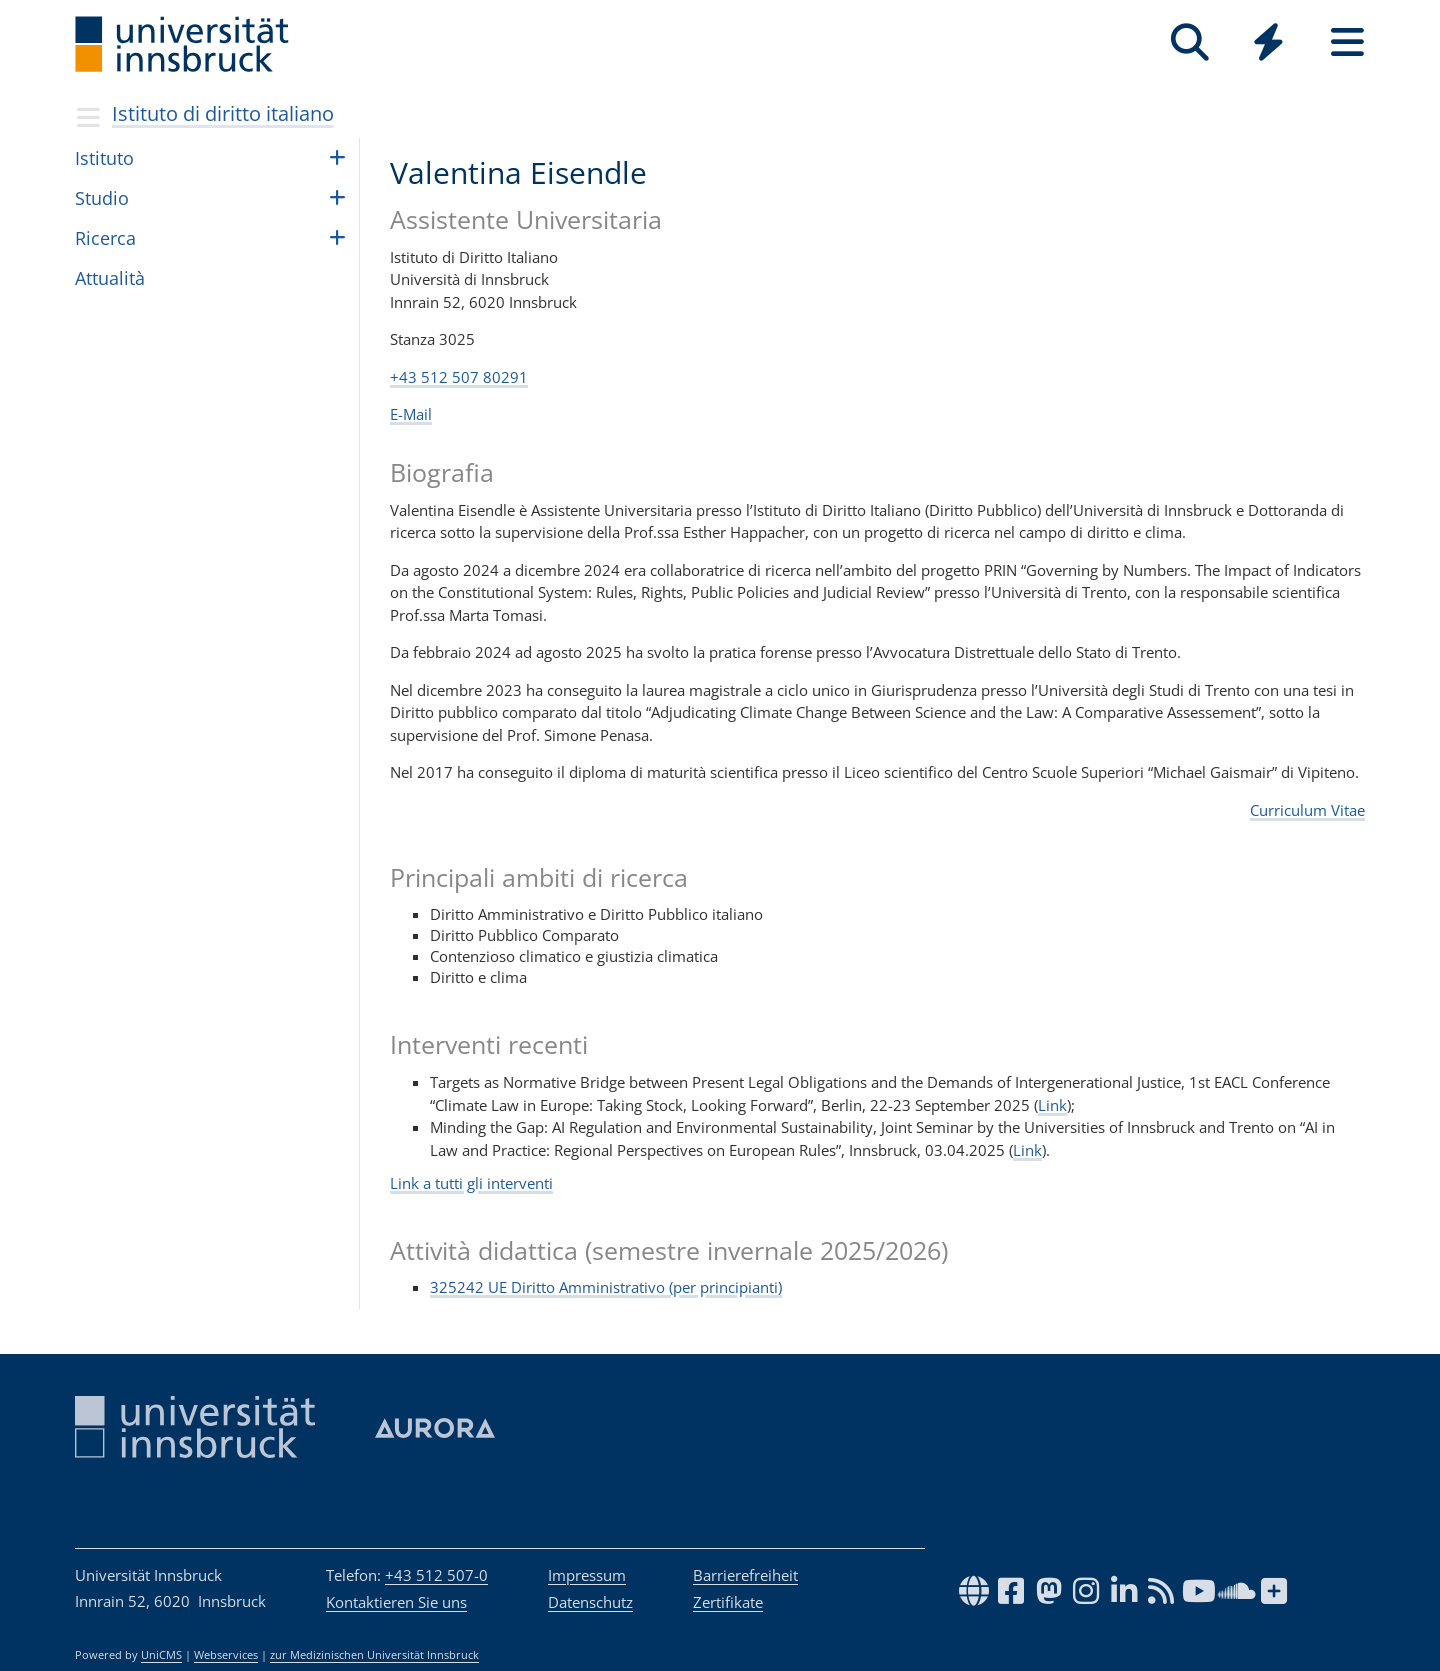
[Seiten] (1347, 42)
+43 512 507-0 (436, 1575)
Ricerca (105, 238)
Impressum (587, 1575)
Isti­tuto (104, 158)
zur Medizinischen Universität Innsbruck (374, 1655)
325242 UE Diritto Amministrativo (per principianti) (606, 1287)
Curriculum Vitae (1307, 810)
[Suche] (1189, 42)
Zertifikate (728, 1602)
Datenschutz (590, 1602)
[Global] (1268, 44)
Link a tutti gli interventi (471, 1183)
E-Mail (411, 414)
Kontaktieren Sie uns (396, 1602)
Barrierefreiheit (745, 1575)
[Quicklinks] (1268, 42)
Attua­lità (110, 278)
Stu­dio (102, 198)
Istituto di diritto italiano (223, 113)
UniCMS (161, 1655)
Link (1052, 1105)
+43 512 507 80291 (459, 377)
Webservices (226, 1655)
